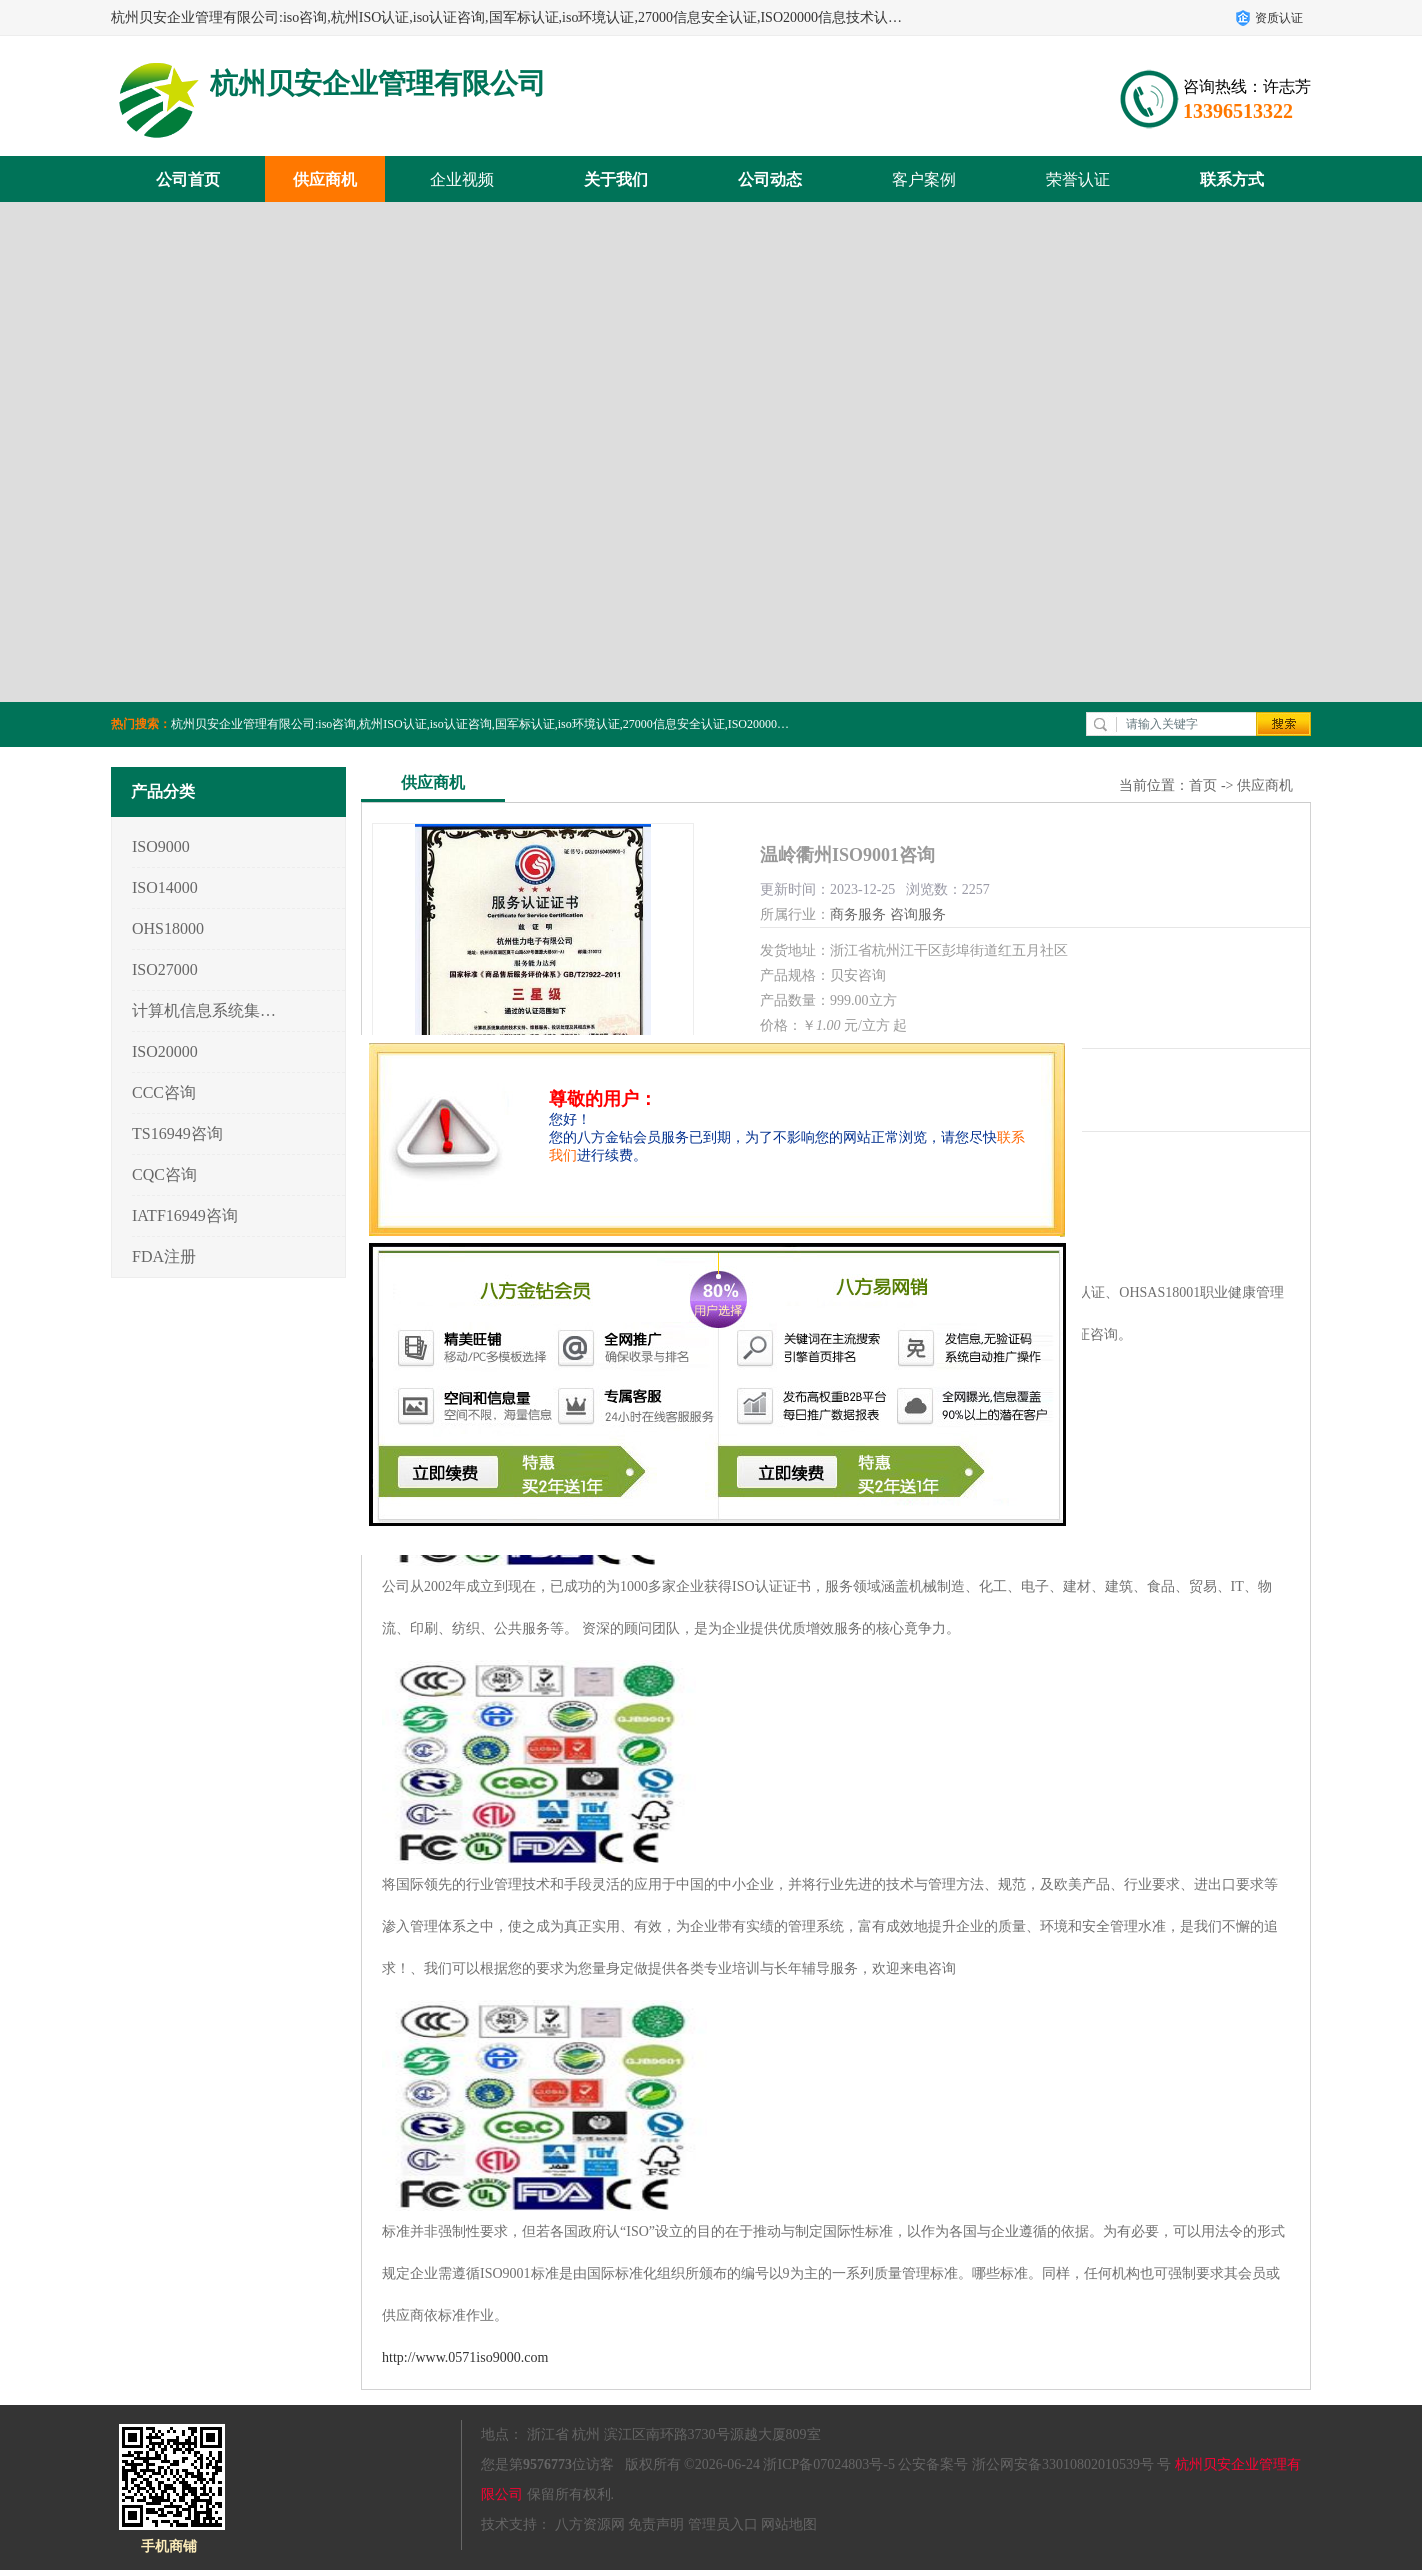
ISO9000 (161, 846)
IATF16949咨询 (185, 1215)
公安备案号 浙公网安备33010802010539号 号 (1034, 2464)
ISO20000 (165, 1051)
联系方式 (1232, 179)
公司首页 (188, 179)
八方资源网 (590, 2524)
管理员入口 (723, 2524)
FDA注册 (164, 1256)
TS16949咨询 (177, 1133)
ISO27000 (165, 969)
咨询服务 (918, 914)
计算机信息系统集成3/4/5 (204, 1010)
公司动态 (770, 179)
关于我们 (616, 179)
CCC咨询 (164, 1092)
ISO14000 (165, 887)
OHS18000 (168, 928)
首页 (1203, 785)
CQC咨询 (164, 1174)
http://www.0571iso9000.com (465, 2357)
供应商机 (325, 179)
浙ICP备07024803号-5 (828, 2464)
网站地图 (789, 2524)
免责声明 (656, 2524)
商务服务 (858, 914)
